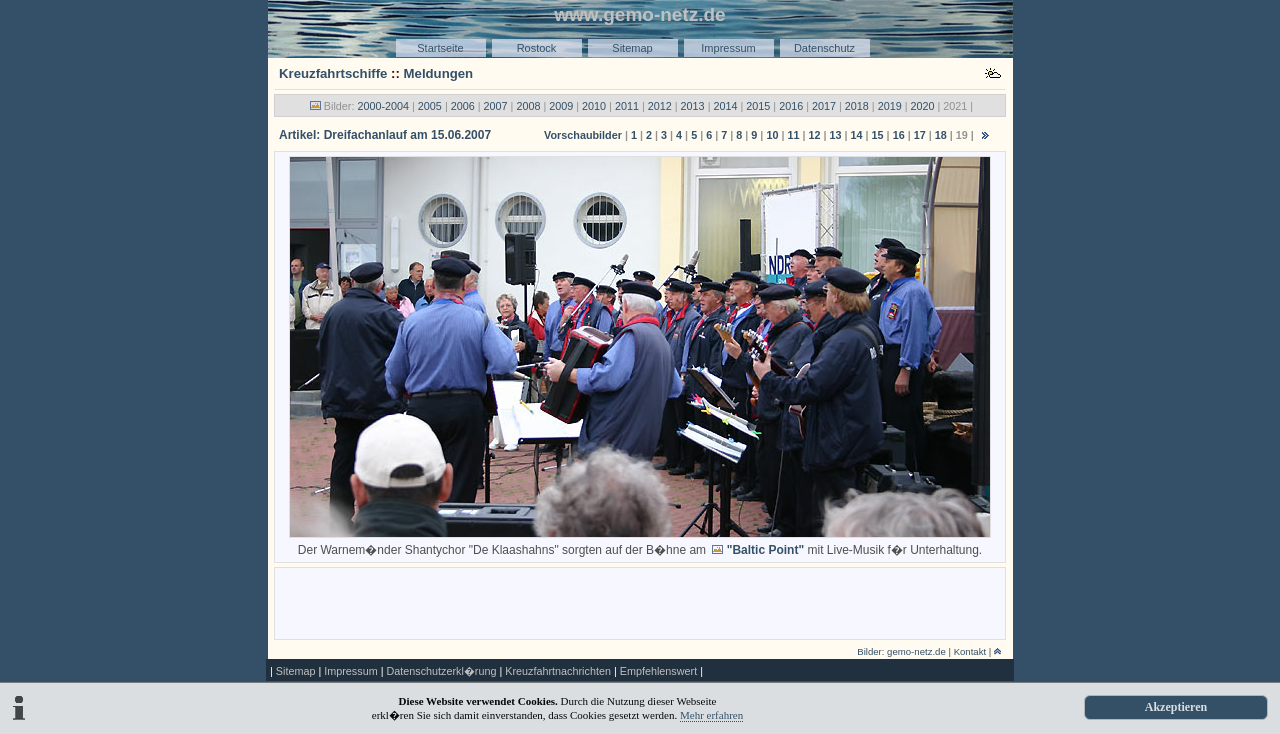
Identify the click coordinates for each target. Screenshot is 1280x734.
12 (814, 135)
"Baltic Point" (765, 550)
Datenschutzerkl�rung (441, 671)
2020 (923, 106)
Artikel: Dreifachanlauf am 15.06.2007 (385, 135)
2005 (430, 106)
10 (772, 135)
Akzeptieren (1176, 707)
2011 (627, 106)
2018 (857, 106)
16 (899, 135)
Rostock (537, 48)
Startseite (440, 48)
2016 (791, 106)
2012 (660, 106)
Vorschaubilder (583, 135)
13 (836, 135)
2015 (758, 106)
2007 (496, 106)
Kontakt (970, 651)
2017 (824, 106)
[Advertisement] (640, 602)
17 (920, 135)
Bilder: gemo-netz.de (901, 651)
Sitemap (632, 48)
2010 (594, 106)
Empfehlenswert (658, 671)
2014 (725, 106)
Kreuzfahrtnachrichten (558, 671)
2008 (528, 106)
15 (878, 135)
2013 (693, 106)
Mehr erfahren (711, 715)
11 (793, 135)
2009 (561, 106)
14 (857, 135)
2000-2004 (383, 106)
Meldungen (439, 73)
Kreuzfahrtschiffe (333, 73)
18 (941, 135)
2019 (890, 106)
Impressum (728, 48)
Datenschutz (824, 48)
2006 (463, 106)
